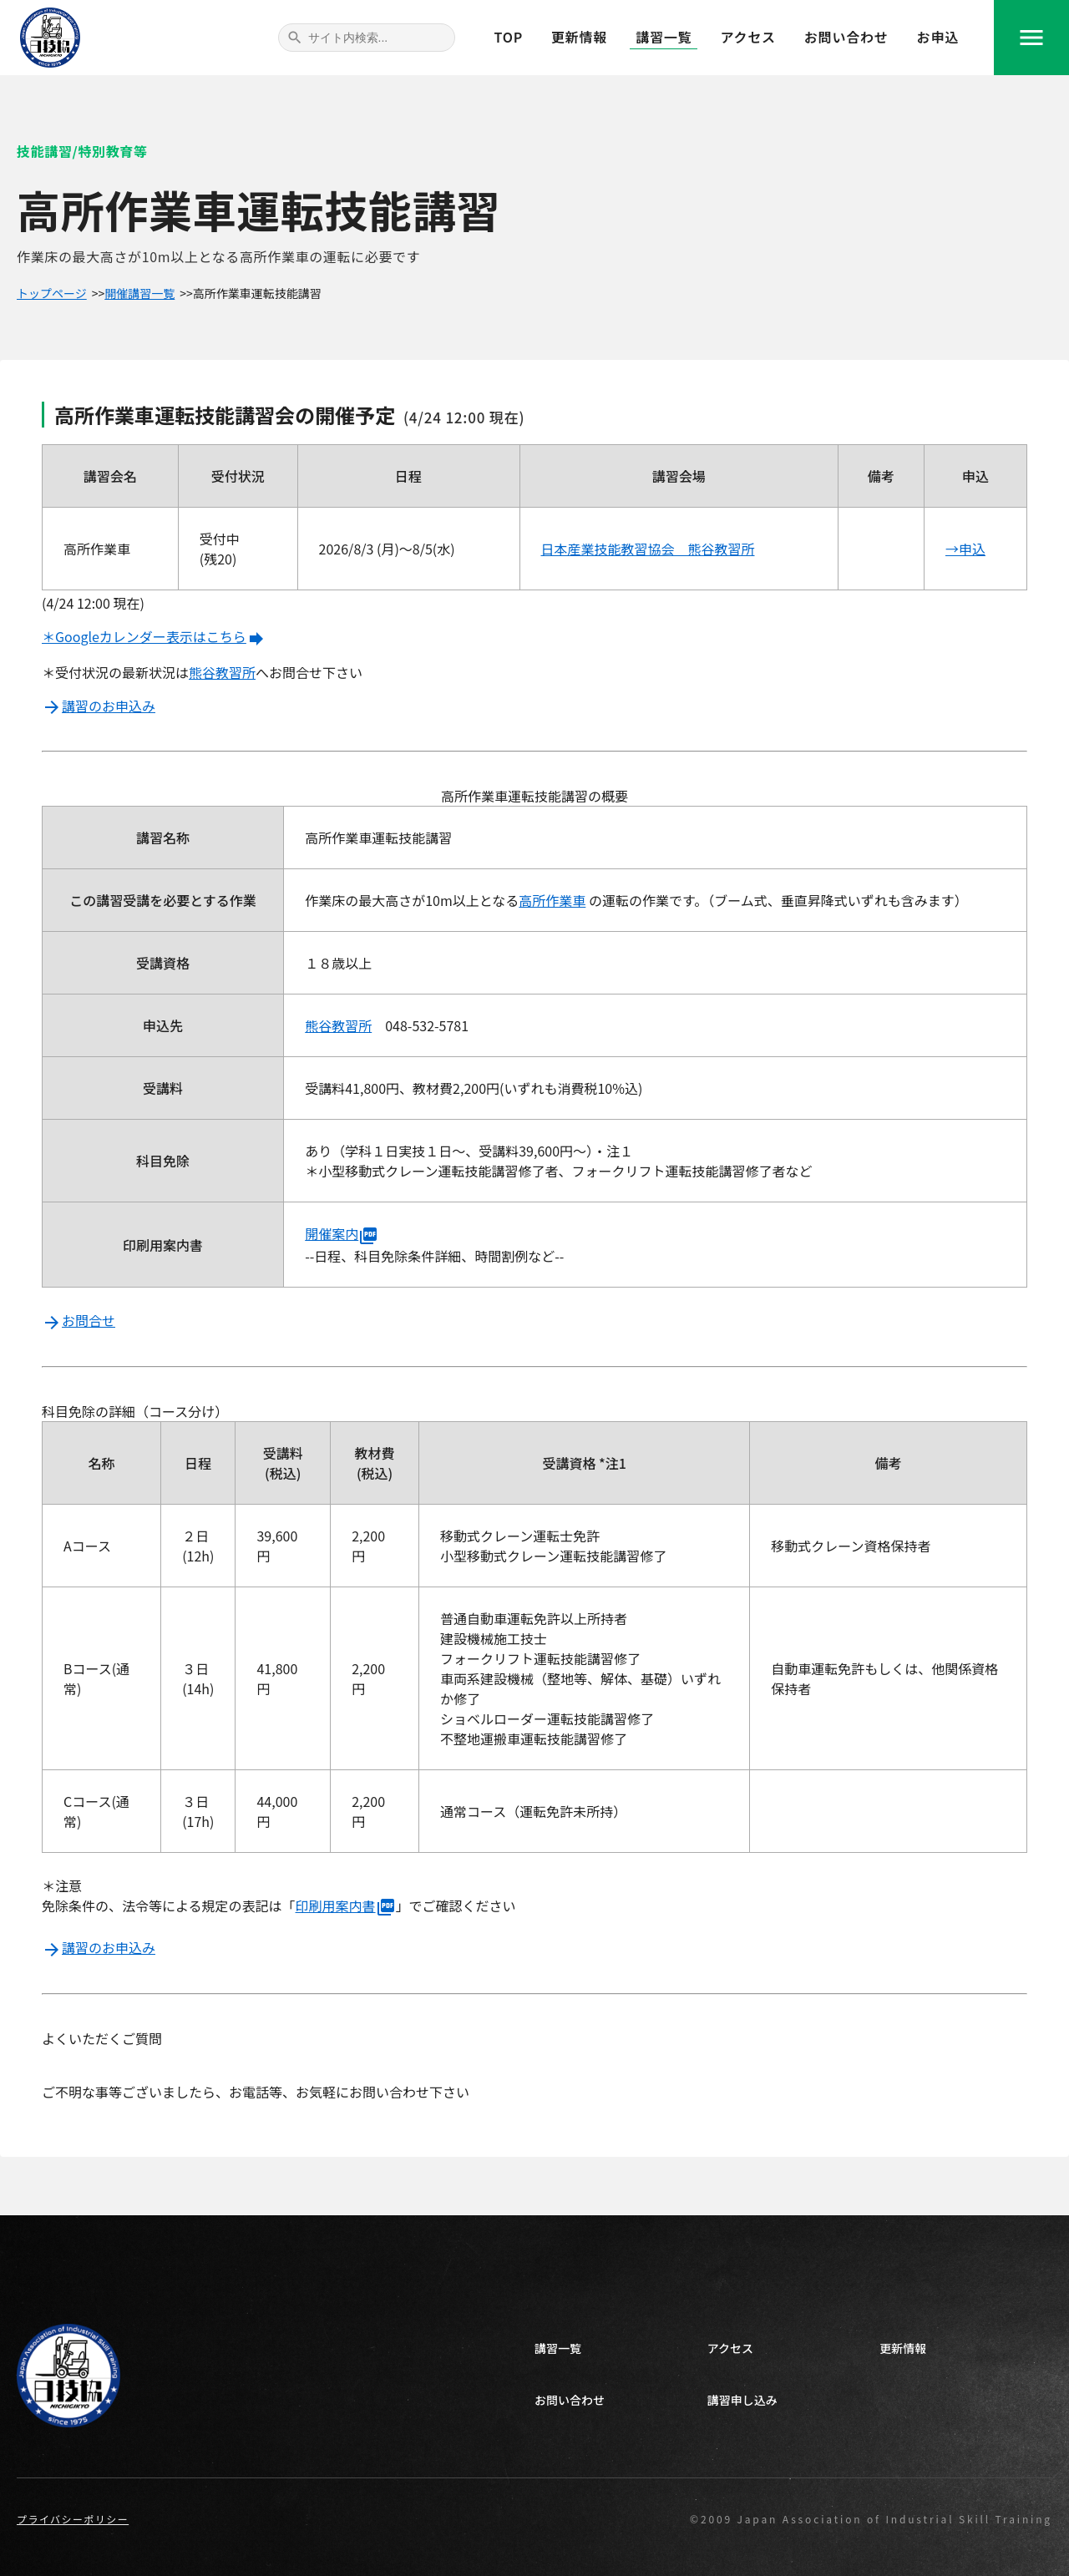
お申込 (938, 37)
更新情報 (579, 37)
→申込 (965, 549)
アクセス (747, 37)
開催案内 (341, 1233)
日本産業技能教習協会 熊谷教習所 (648, 549)
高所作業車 (552, 900)
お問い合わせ (846, 37)
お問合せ (78, 1320)
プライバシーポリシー (73, 2519)
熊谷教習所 (222, 672)
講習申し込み (742, 2399)
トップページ (52, 293)
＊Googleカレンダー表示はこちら (154, 636)
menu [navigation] (1031, 38)
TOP (508, 37)
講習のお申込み (98, 706)
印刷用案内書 (346, 1905)
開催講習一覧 (139, 293)
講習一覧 (664, 37)
